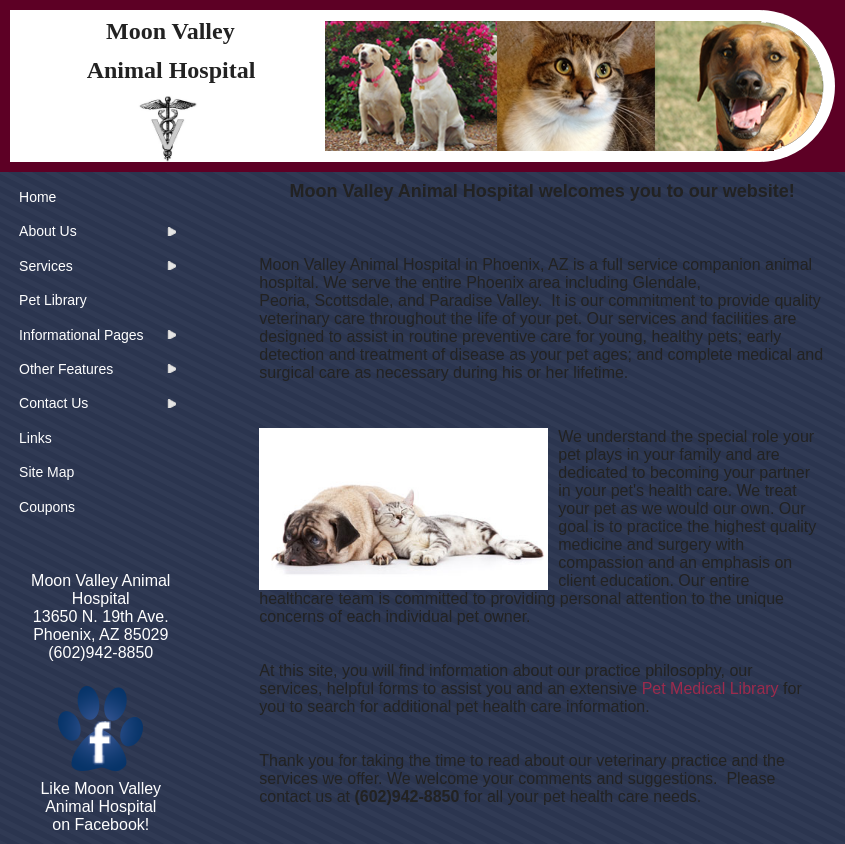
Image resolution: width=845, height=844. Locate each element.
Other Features (66, 369)
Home (37, 197)
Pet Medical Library (710, 688)
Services (46, 266)
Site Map (46, 472)
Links (35, 438)
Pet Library (53, 300)
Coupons (47, 507)
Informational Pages (81, 335)
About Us (48, 231)
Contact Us (53, 403)
